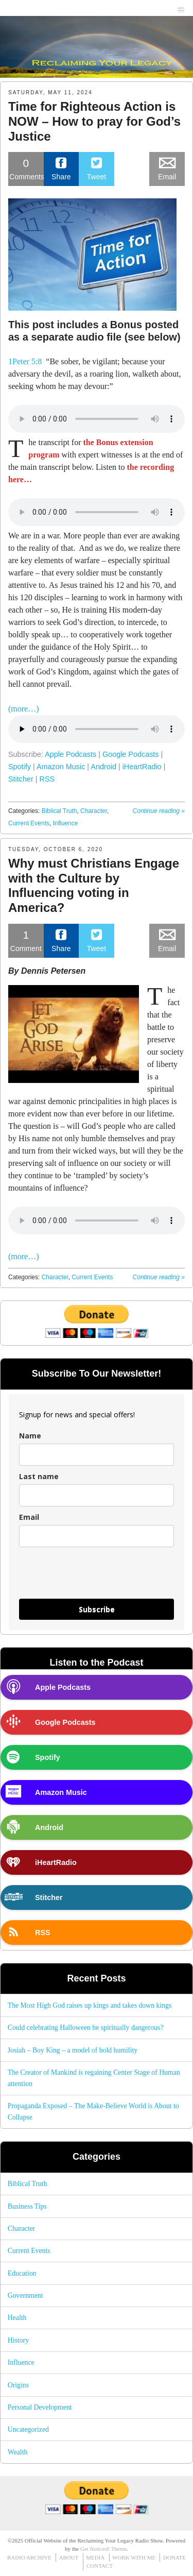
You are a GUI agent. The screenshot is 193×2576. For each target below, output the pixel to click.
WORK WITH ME (133, 2557)
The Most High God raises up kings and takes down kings (90, 2005)
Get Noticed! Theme (103, 2549)
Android (103, 766)
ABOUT (69, 2557)
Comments (26, 168)
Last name (39, 1476)
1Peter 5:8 (25, 361)
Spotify (19, 766)
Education (22, 2273)
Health (17, 2317)
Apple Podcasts (70, 754)
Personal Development (40, 2407)
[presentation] (80, 1573)
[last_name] (96, 1495)
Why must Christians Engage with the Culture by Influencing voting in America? (93, 885)
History (18, 2340)
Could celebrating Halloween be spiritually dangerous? (86, 2027)
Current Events (28, 823)
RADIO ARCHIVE (29, 2557)
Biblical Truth (59, 811)
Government (25, 2295)
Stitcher (20, 779)
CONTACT (99, 2566)
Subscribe (97, 1609)
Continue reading (159, 811)
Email (29, 1517)
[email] (96, 1536)
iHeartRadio (142, 766)
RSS (47, 779)
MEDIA (95, 2557)
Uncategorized (28, 2429)
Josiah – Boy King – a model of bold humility (72, 2050)
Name (30, 1435)
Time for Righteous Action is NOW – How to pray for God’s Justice (94, 121)
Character (93, 811)
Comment (26, 940)
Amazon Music (61, 766)
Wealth (18, 2452)
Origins (18, 2385)
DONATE (174, 2557)
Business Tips (27, 2206)
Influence (65, 823)
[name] (96, 1455)
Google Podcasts (130, 754)
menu (181, 8)
